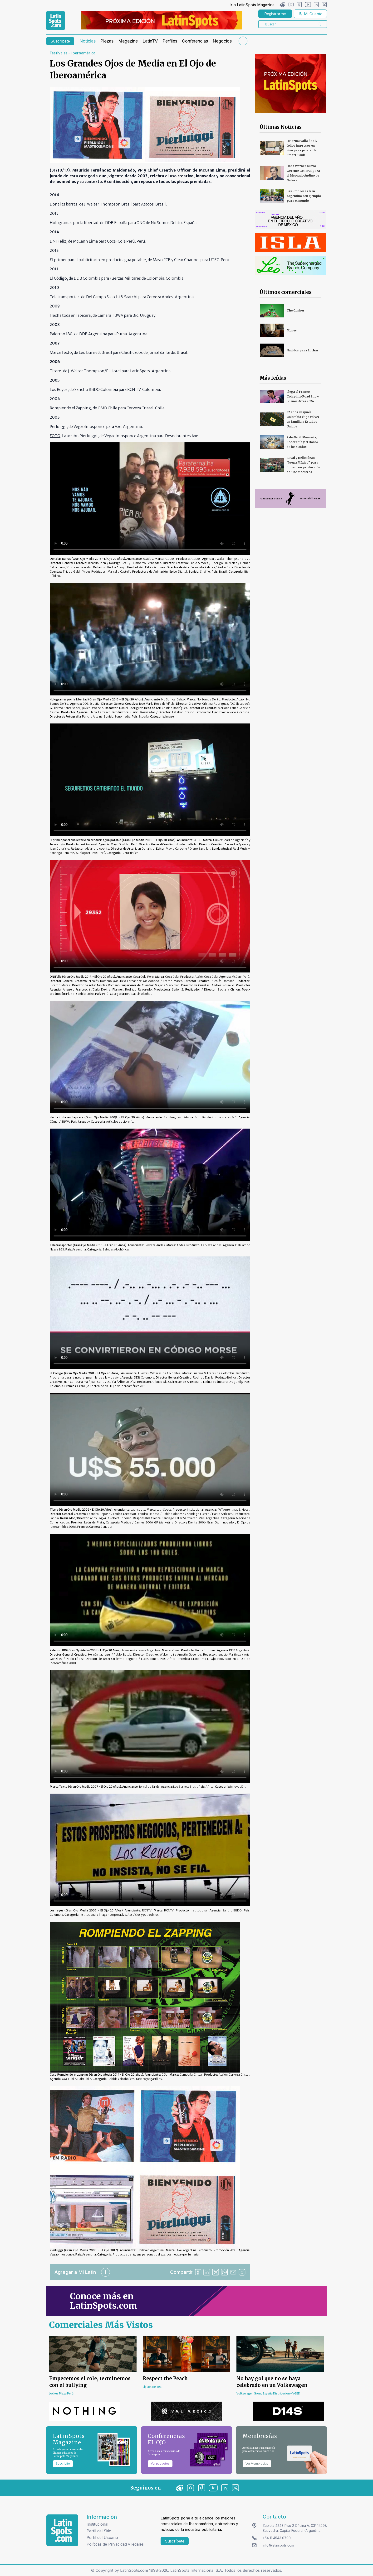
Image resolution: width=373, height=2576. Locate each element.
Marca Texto (61, 352)
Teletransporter (64, 296)
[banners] (161, 20)
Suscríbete (60, 41)
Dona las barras (63, 204)
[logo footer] (62, 2530)
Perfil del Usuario (102, 2537)
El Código (58, 278)
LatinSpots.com (134, 2570)
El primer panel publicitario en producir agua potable (98, 259)
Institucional (97, 2524)
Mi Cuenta (310, 13)
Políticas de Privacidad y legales (115, 2544)
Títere (55, 371)
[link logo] (55, 20)
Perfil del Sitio (99, 2530)
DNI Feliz (58, 241)
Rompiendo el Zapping (70, 408)
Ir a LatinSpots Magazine (252, 4)
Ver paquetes (160, 2463)
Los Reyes (59, 389)
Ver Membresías (256, 2463)
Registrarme (275, 13)
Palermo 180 (61, 333)
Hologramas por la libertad (74, 222)
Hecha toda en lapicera (70, 315)
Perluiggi (58, 426)
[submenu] (242, 41)
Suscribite (63, 2463)
